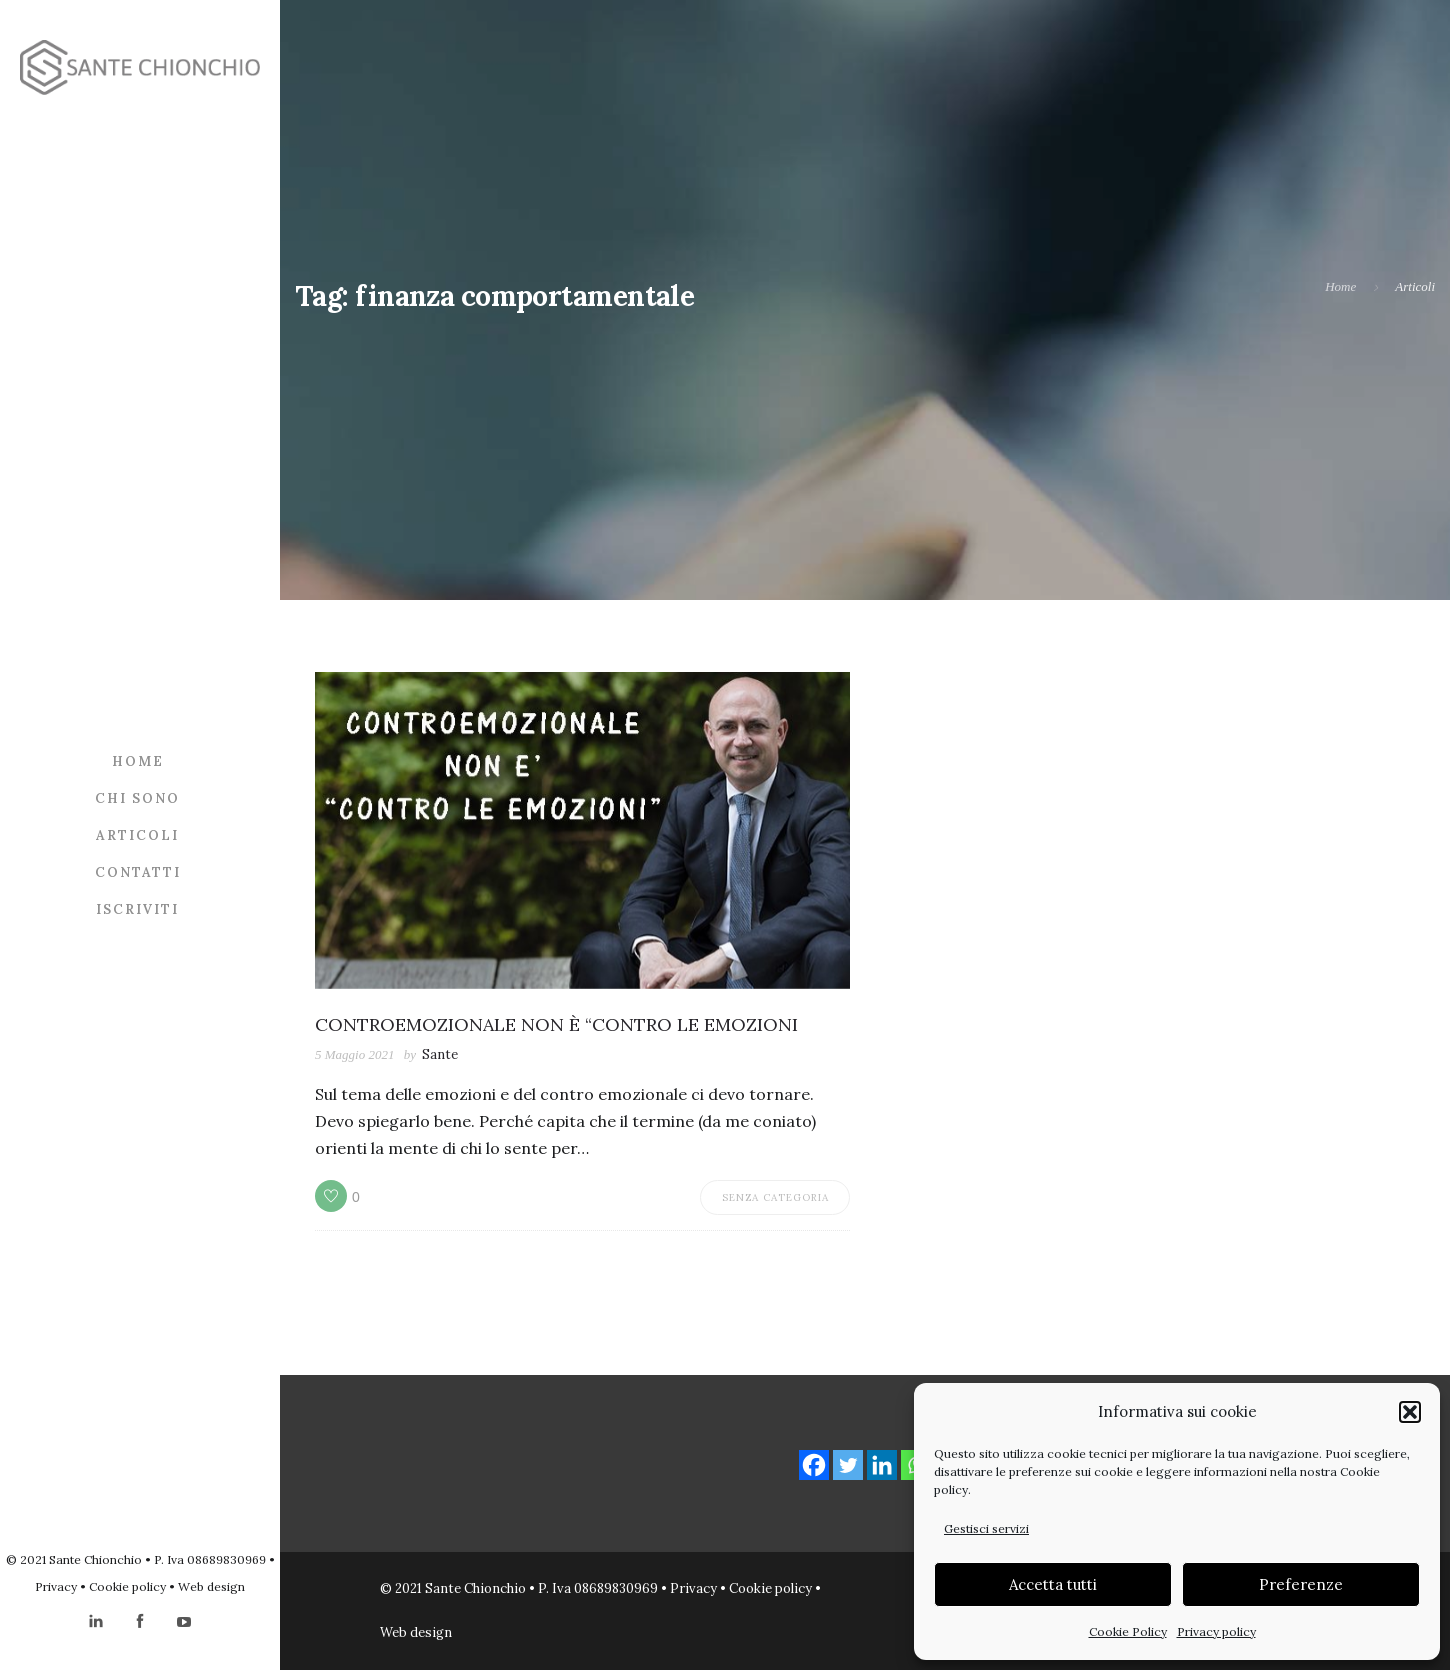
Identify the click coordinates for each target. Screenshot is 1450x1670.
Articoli (137, 835)
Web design (211, 1586)
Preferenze (1301, 1584)
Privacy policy (1216, 1631)
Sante (440, 1054)
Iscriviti (137, 909)
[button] (1410, 1412)
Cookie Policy (1128, 1631)
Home (138, 761)
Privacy (56, 1586)
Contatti (138, 872)
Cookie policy (127, 1586)
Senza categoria (775, 1197)
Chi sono (137, 798)
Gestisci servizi (986, 1528)
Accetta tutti (1053, 1584)
